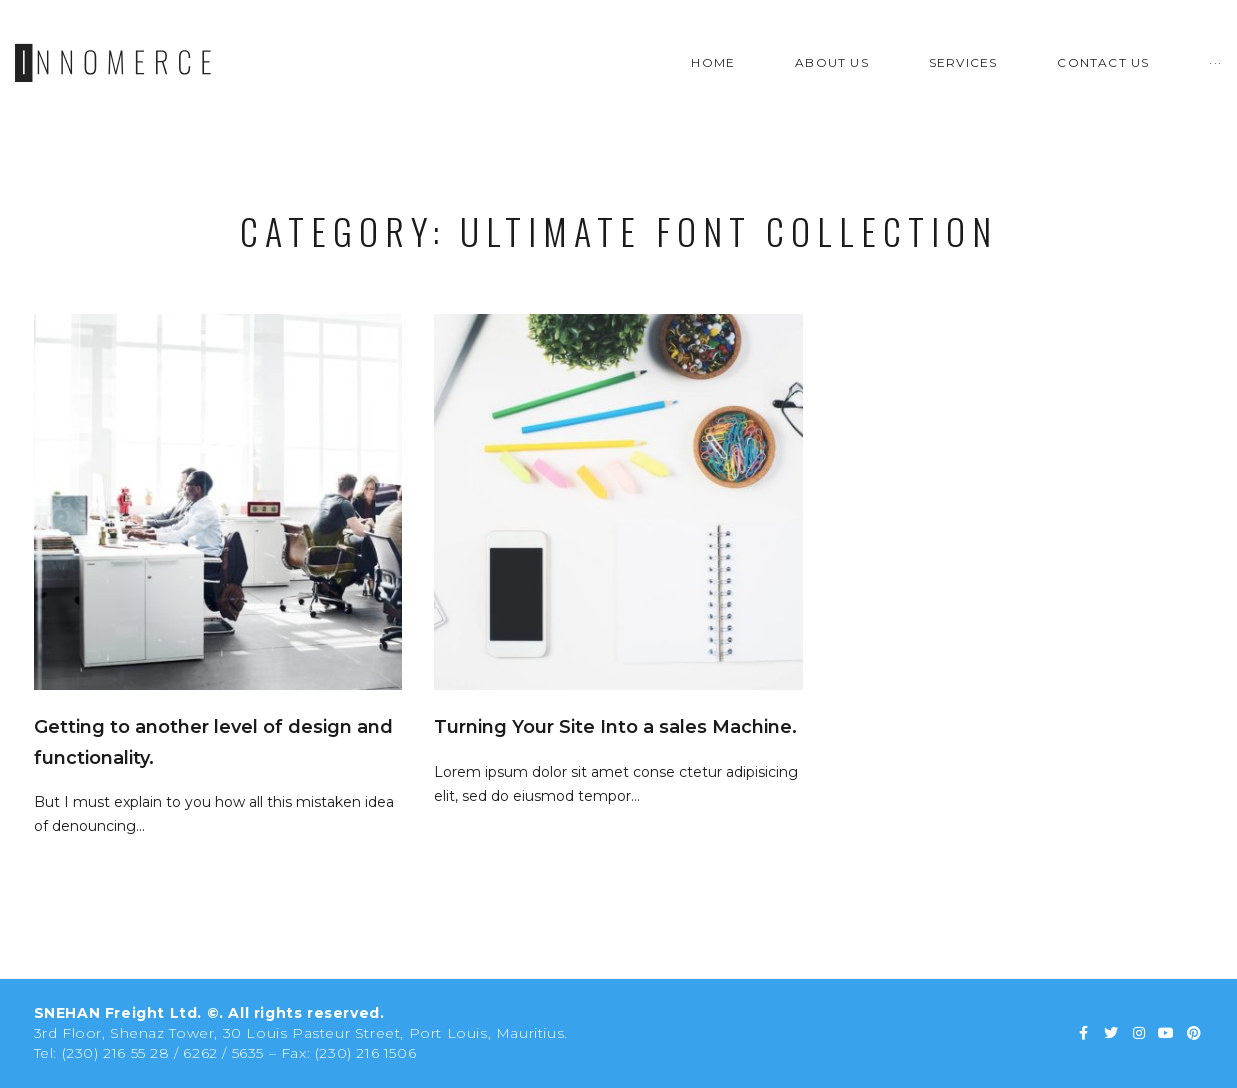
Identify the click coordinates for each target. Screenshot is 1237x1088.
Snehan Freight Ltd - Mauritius (618, 541)
